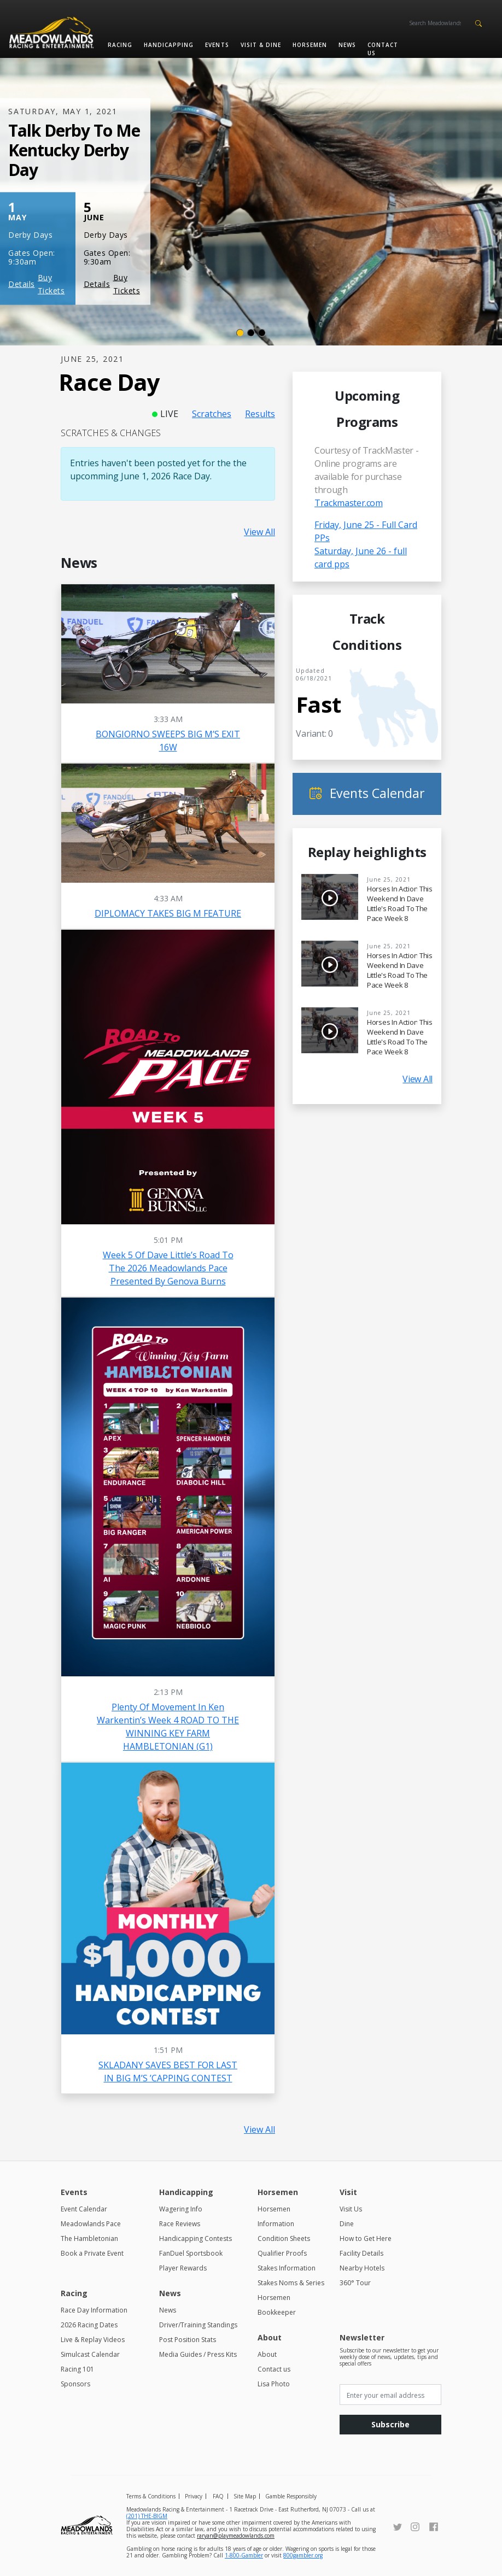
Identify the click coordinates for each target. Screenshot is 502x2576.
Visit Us (351, 2209)
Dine (347, 2223)
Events (217, 45)
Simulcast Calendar (90, 2354)
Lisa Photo (274, 2384)
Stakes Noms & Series (291, 2282)
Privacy (193, 2496)
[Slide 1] (240, 333)
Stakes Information (287, 2268)
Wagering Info (180, 2209)
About (267, 2354)
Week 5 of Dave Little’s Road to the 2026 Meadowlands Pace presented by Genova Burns (168, 1268)
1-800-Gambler (244, 2555)
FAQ (218, 2496)
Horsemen (310, 45)
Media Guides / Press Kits (198, 2354)
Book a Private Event (92, 2253)
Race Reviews (179, 2223)
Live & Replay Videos (93, 2339)
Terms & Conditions (151, 2496)
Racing (120, 45)
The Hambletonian (89, 2238)
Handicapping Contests (195, 2238)
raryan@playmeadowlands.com (236, 2535)
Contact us (382, 49)
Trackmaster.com (348, 503)
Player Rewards (183, 2268)
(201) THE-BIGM (146, 2516)
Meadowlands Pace (91, 2223)
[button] (478, 22)
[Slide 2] (251, 333)
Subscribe (390, 2424)
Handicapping (169, 45)
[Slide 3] (262, 333)
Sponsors (75, 2384)
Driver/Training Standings (198, 2324)
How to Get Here (366, 2238)
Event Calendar (84, 2209)
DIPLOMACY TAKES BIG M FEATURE (168, 913)
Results (260, 414)
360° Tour (355, 2282)
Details (21, 284)
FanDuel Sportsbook (191, 2253)
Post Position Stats (187, 2339)
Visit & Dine (261, 45)
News (347, 45)
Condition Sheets (284, 2238)
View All (259, 532)
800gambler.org (303, 2555)
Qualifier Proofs (282, 2253)
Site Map (245, 2496)
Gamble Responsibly (291, 2496)
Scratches (211, 414)
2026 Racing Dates (89, 2324)
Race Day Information (94, 2310)
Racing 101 (77, 2369)
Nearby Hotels (362, 2268)
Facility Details (361, 2253)
